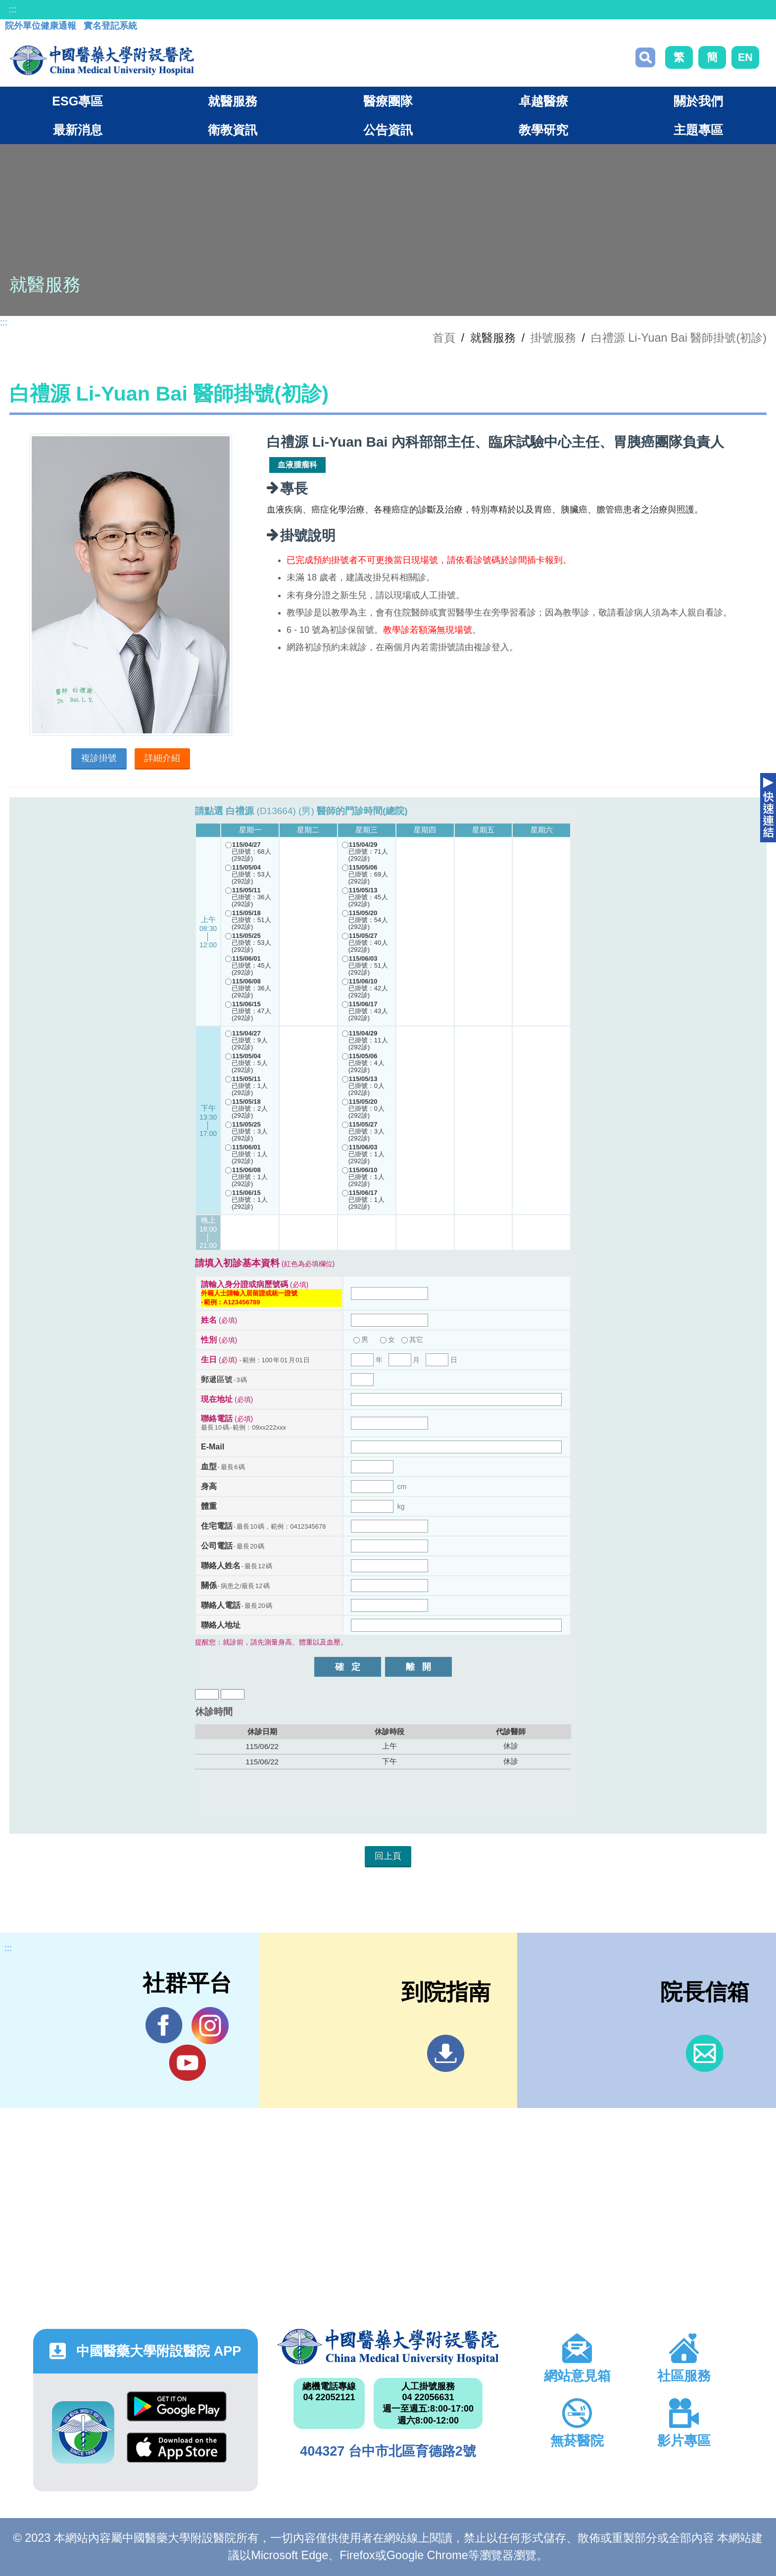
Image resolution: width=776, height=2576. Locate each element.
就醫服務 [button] (232, 101)
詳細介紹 (162, 758)
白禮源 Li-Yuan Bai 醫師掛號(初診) (679, 337)
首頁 (444, 337)
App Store (177, 2447)
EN (745, 57)
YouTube (187, 2062)
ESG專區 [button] (77, 101)
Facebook (164, 2025)
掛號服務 (553, 337)
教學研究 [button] (543, 130)
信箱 (704, 2053)
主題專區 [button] (698, 130)
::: (12, 9)
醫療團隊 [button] (388, 101)
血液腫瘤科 (297, 465)
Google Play (177, 2406)
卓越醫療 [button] (543, 101)
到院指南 (445, 2053)
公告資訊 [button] (388, 130)
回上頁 (388, 1856)
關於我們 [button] (698, 101)
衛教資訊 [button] (232, 130)
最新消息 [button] (77, 130)
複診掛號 (99, 758)
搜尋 (645, 57)
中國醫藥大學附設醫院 (388, 2347)
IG (210, 2025)
